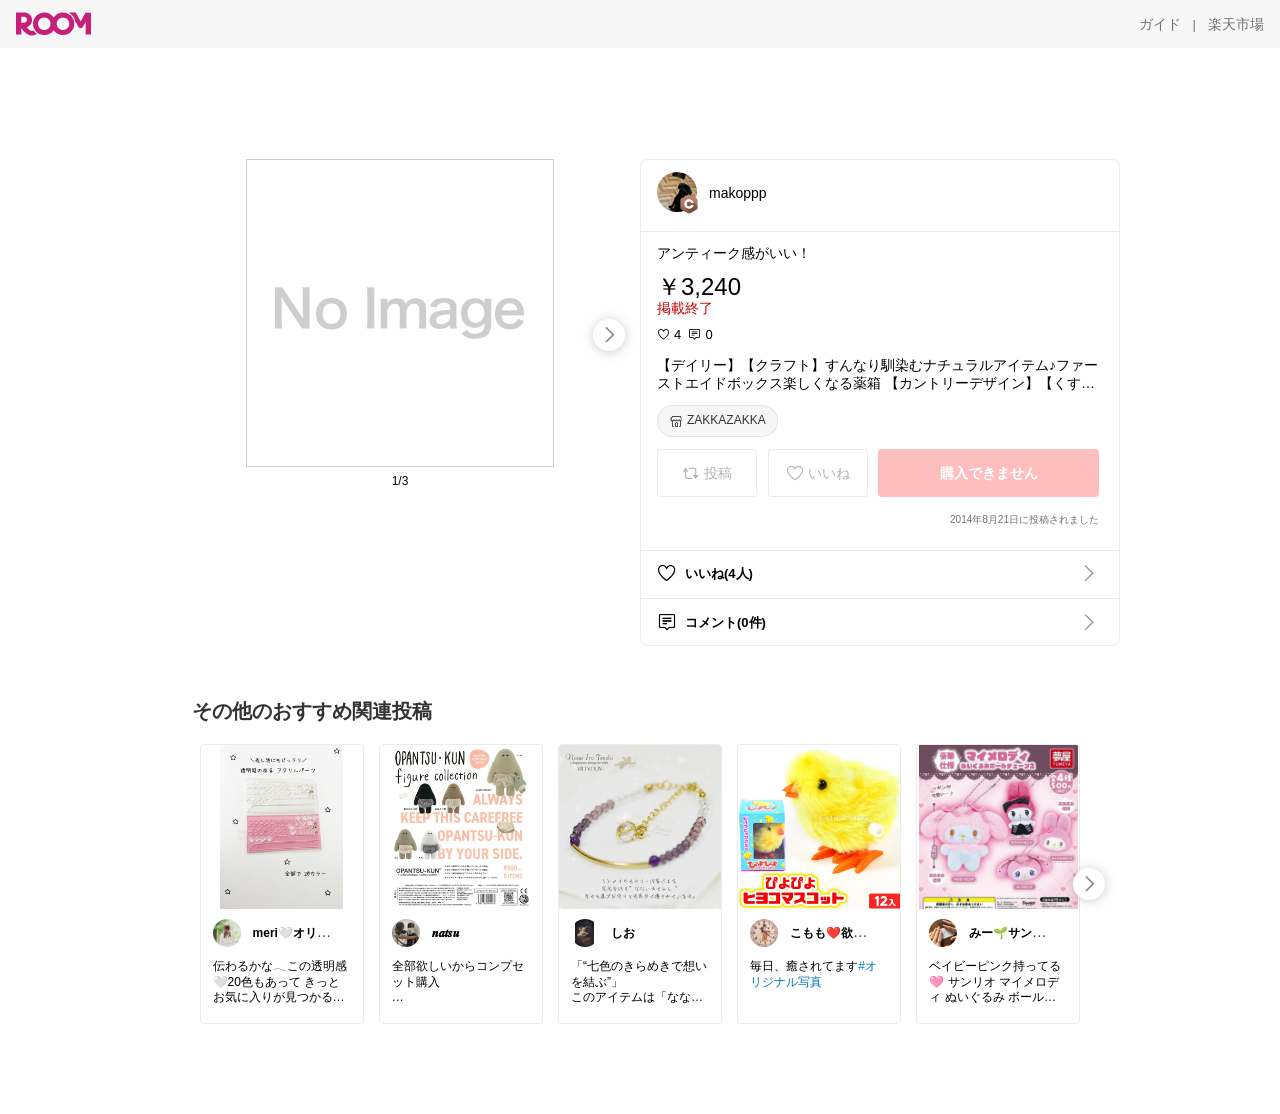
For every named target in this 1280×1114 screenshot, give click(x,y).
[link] (282, 826)
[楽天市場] (1236, 24)
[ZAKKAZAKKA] (717, 421)
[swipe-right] (609, 335)
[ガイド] (1160, 24)
